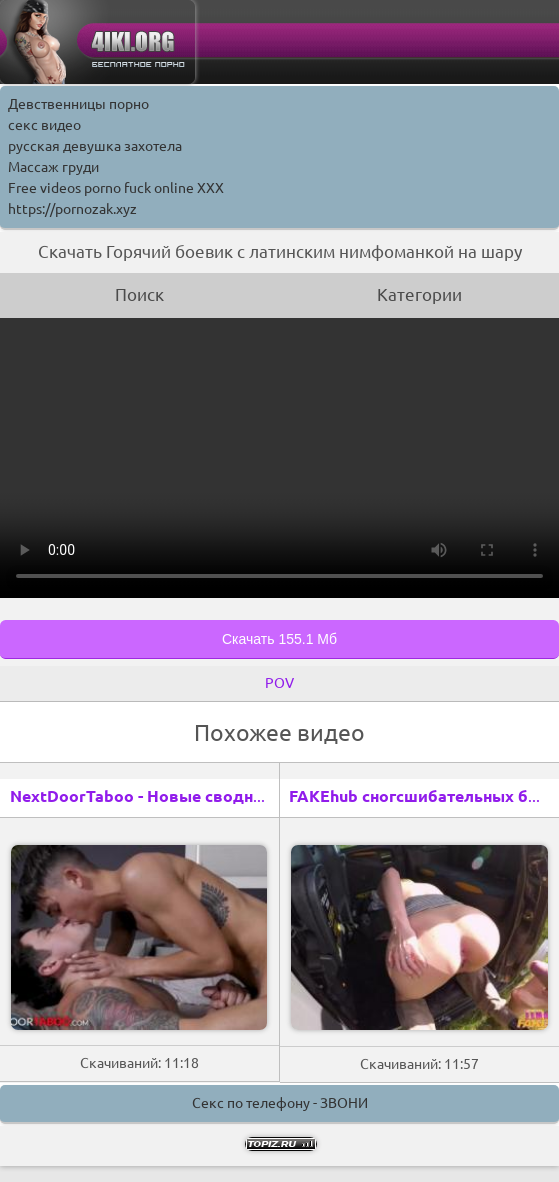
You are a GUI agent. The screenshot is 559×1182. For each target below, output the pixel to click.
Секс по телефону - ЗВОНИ (280, 1103)
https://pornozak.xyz (72, 209)
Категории (419, 294)
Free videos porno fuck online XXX (116, 188)
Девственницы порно (78, 104)
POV (279, 683)
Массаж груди (53, 167)
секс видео (44, 125)
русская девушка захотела (95, 146)
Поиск (139, 294)
